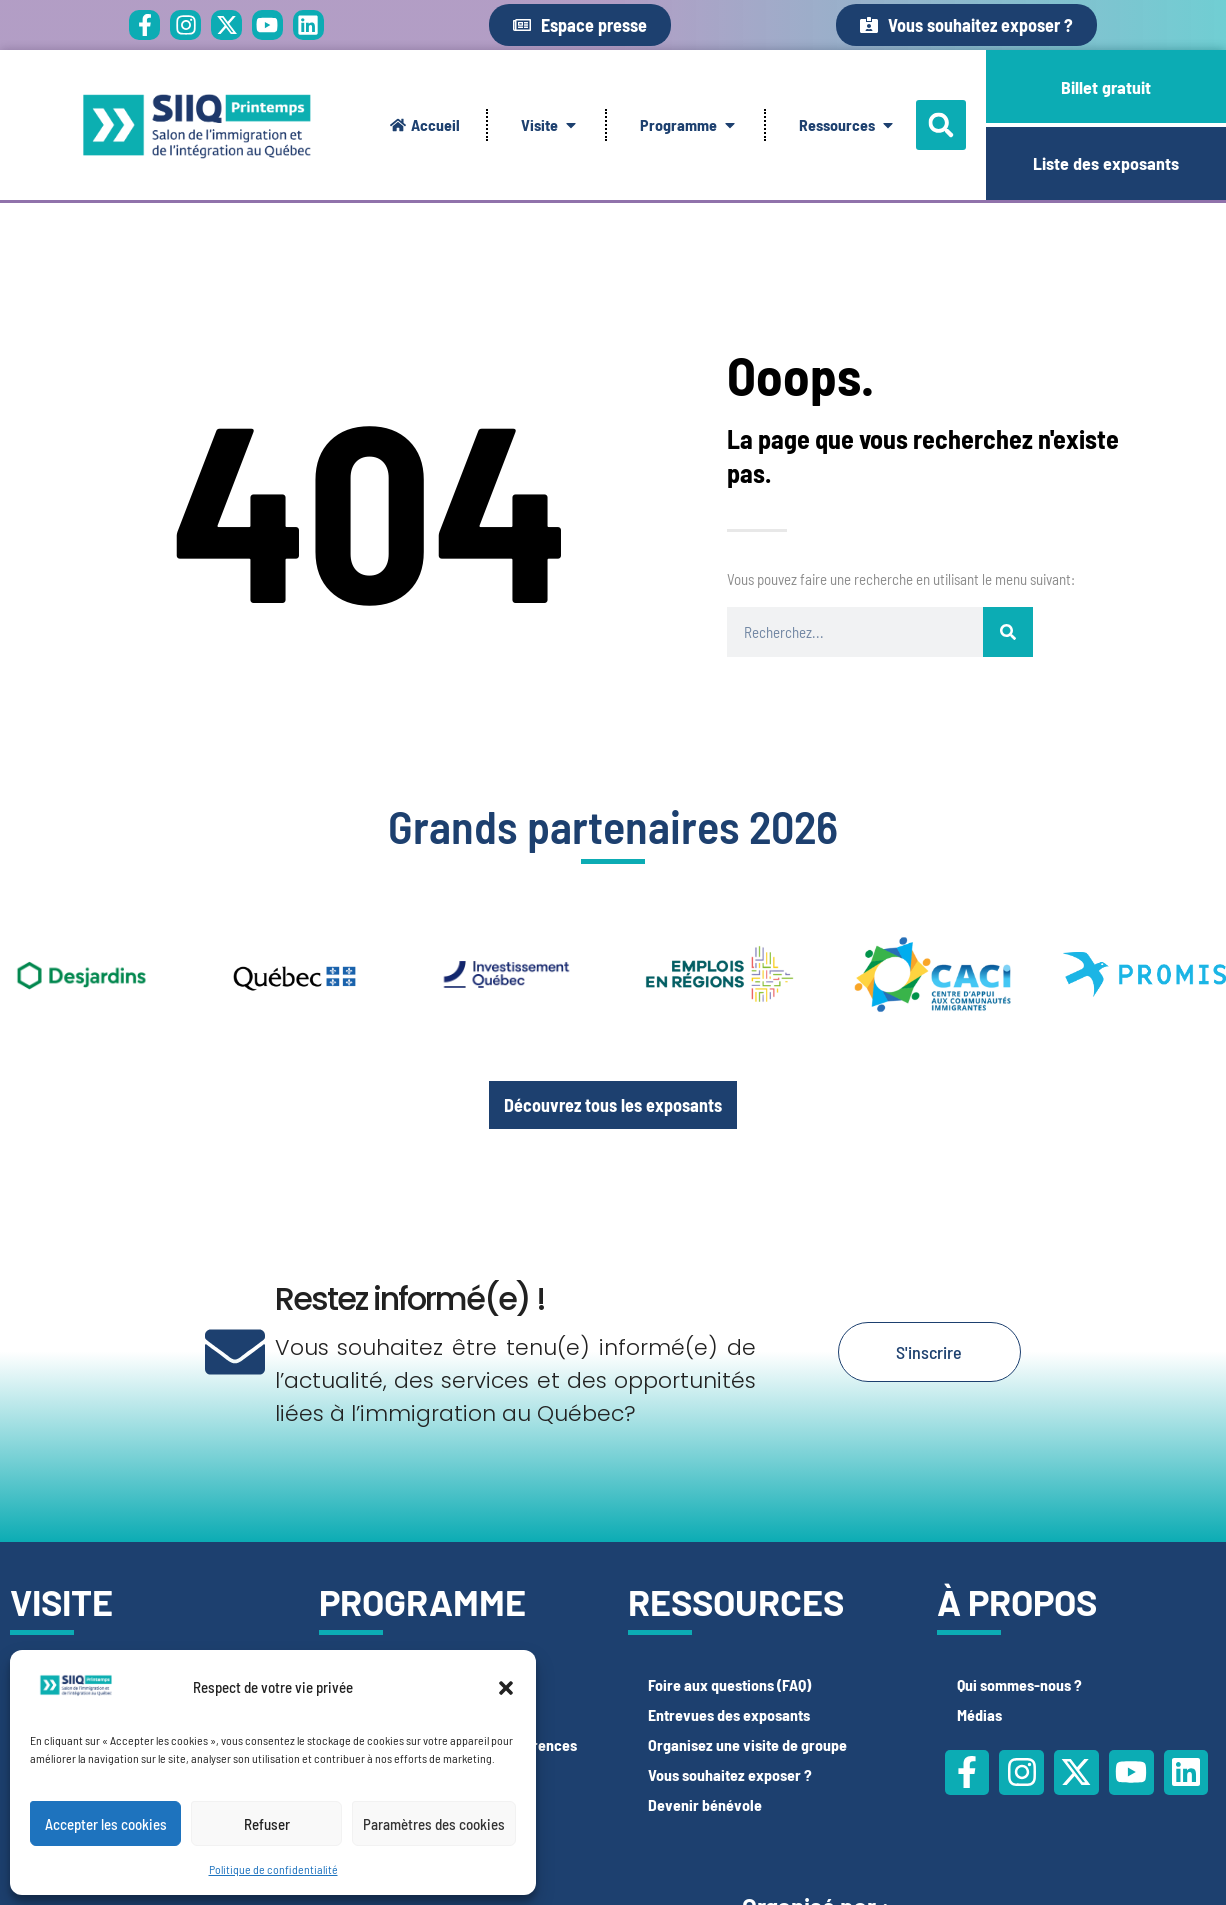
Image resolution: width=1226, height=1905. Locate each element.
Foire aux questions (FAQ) (729, 1684)
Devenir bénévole (705, 1804)
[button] (506, 1688)
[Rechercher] (1008, 632)
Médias (979, 1714)
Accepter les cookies (106, 1824)
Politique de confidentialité (273, 1869)
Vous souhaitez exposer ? (730, 1774)
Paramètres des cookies (434, 1824)
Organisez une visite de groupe (747, 1744)
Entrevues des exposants (729, 1714)
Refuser (267, 1824)
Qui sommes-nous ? (1019, 1684)
